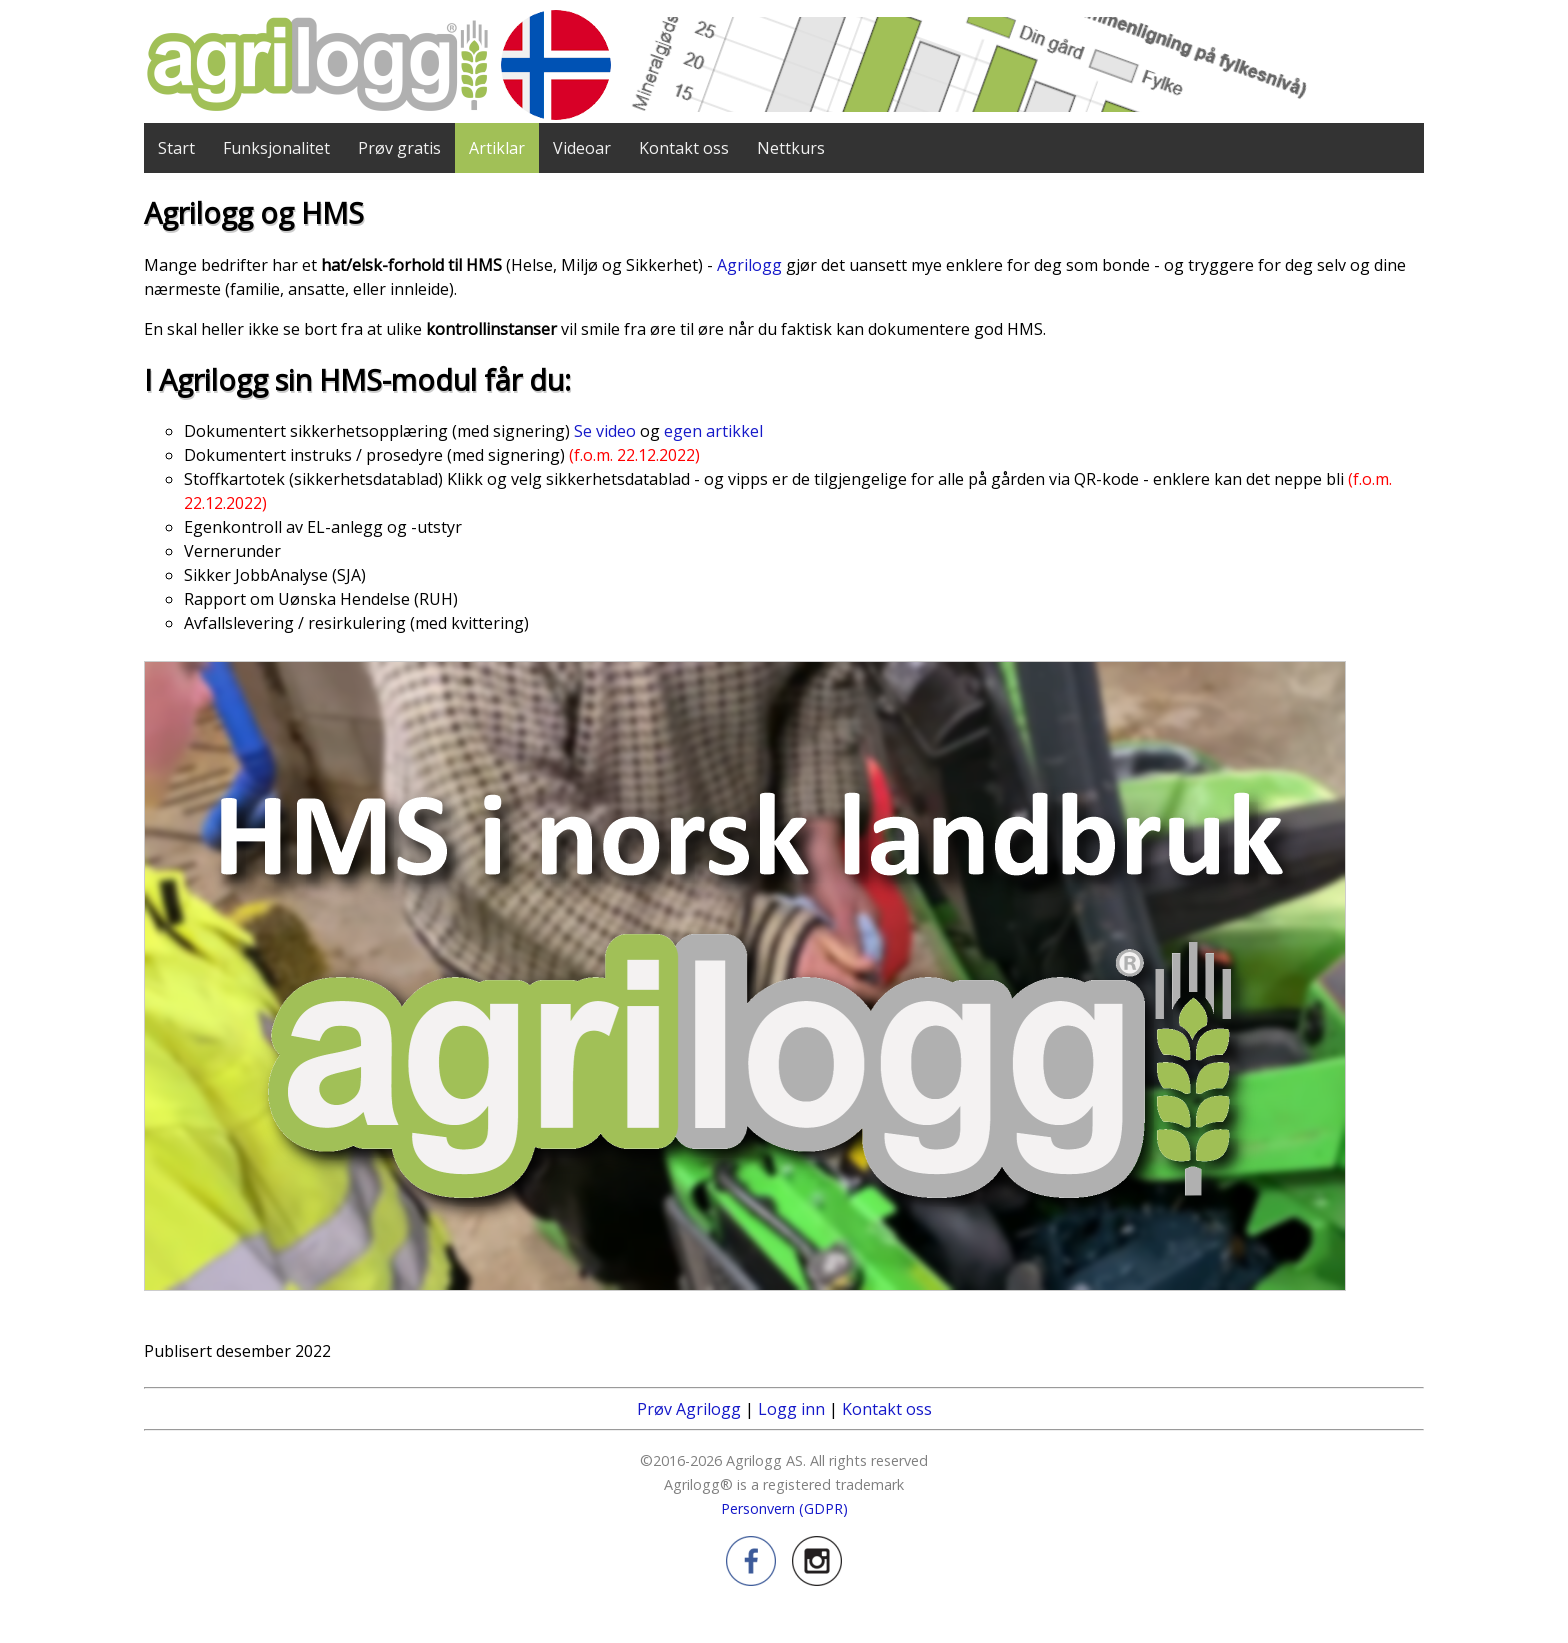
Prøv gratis (399, 148)
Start (176, 148)
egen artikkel (713, 431)
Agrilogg (749, 265)
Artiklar (497, 148)
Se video (605, 431)
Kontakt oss (684, 148)
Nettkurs (791, 148)
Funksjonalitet (276, 148)
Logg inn (791, 1409)
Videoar (582, 148)
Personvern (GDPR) (784, 1508)
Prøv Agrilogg (689, 1409)
